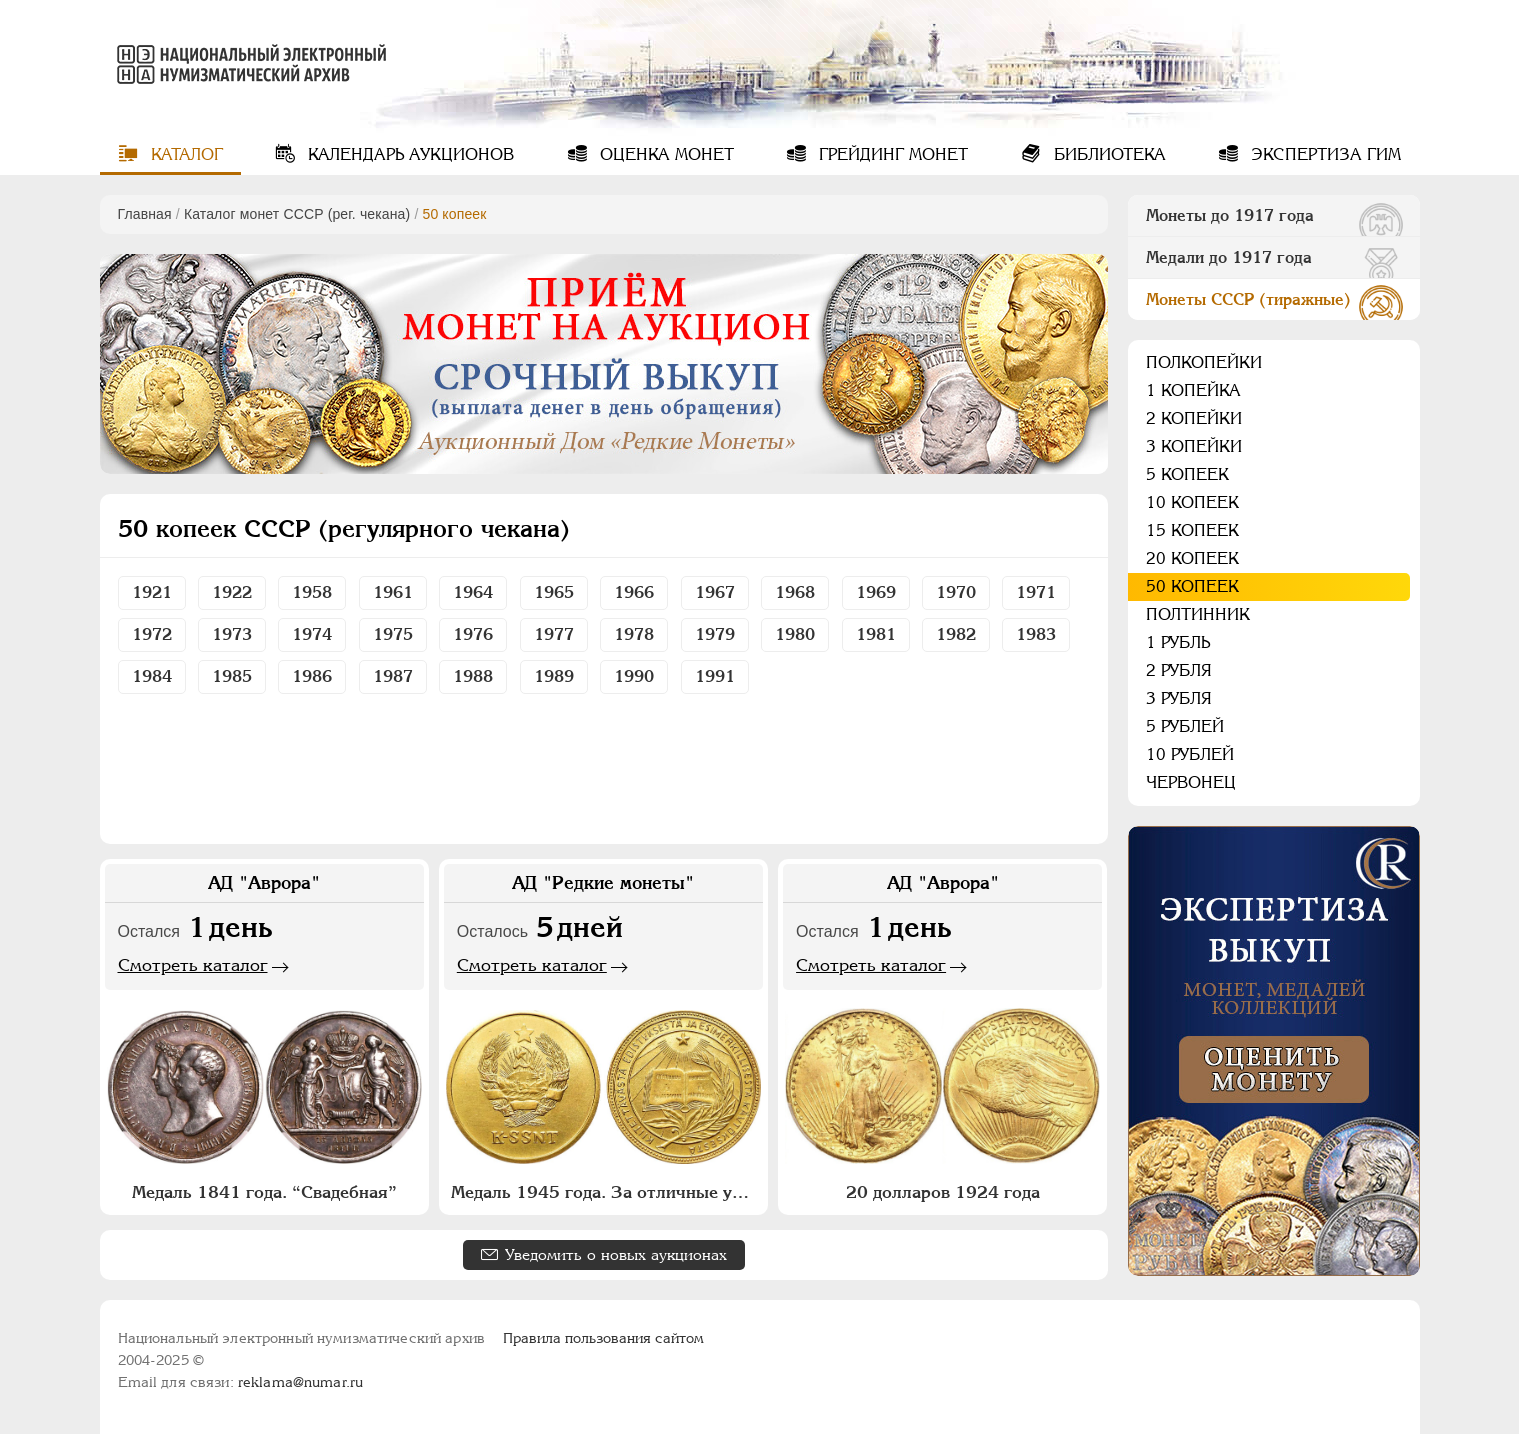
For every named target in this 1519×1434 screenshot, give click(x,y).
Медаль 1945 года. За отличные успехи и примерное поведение (606, 1192)
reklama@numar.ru (300, 1382)
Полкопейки (1204, 362)
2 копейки (1194, 418)
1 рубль (1178, 642)
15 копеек (1192, 530)
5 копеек (1187, 474)
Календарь (408, 154)
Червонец (1191, 782)
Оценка (664, 154)
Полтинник (1198, 614)
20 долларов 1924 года (943, 1192)
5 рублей (1185, 726)
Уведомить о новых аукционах (616, 1254)
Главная (145, 214)
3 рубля (1179, 698)
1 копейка (1193, 390)
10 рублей (1190, 754)
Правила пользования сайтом (603, 1338)
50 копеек (1192, 586)
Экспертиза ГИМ (1323, 154)
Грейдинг (891, 154)
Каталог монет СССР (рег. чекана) (297, 214)
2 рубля (1179, 670)
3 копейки (1194, 446)
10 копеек (1192, 502)
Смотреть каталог (193, 965)
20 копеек (1192, 558)
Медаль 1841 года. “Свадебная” (264, 1192)
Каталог (184, 154)
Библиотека (1107, 154)
